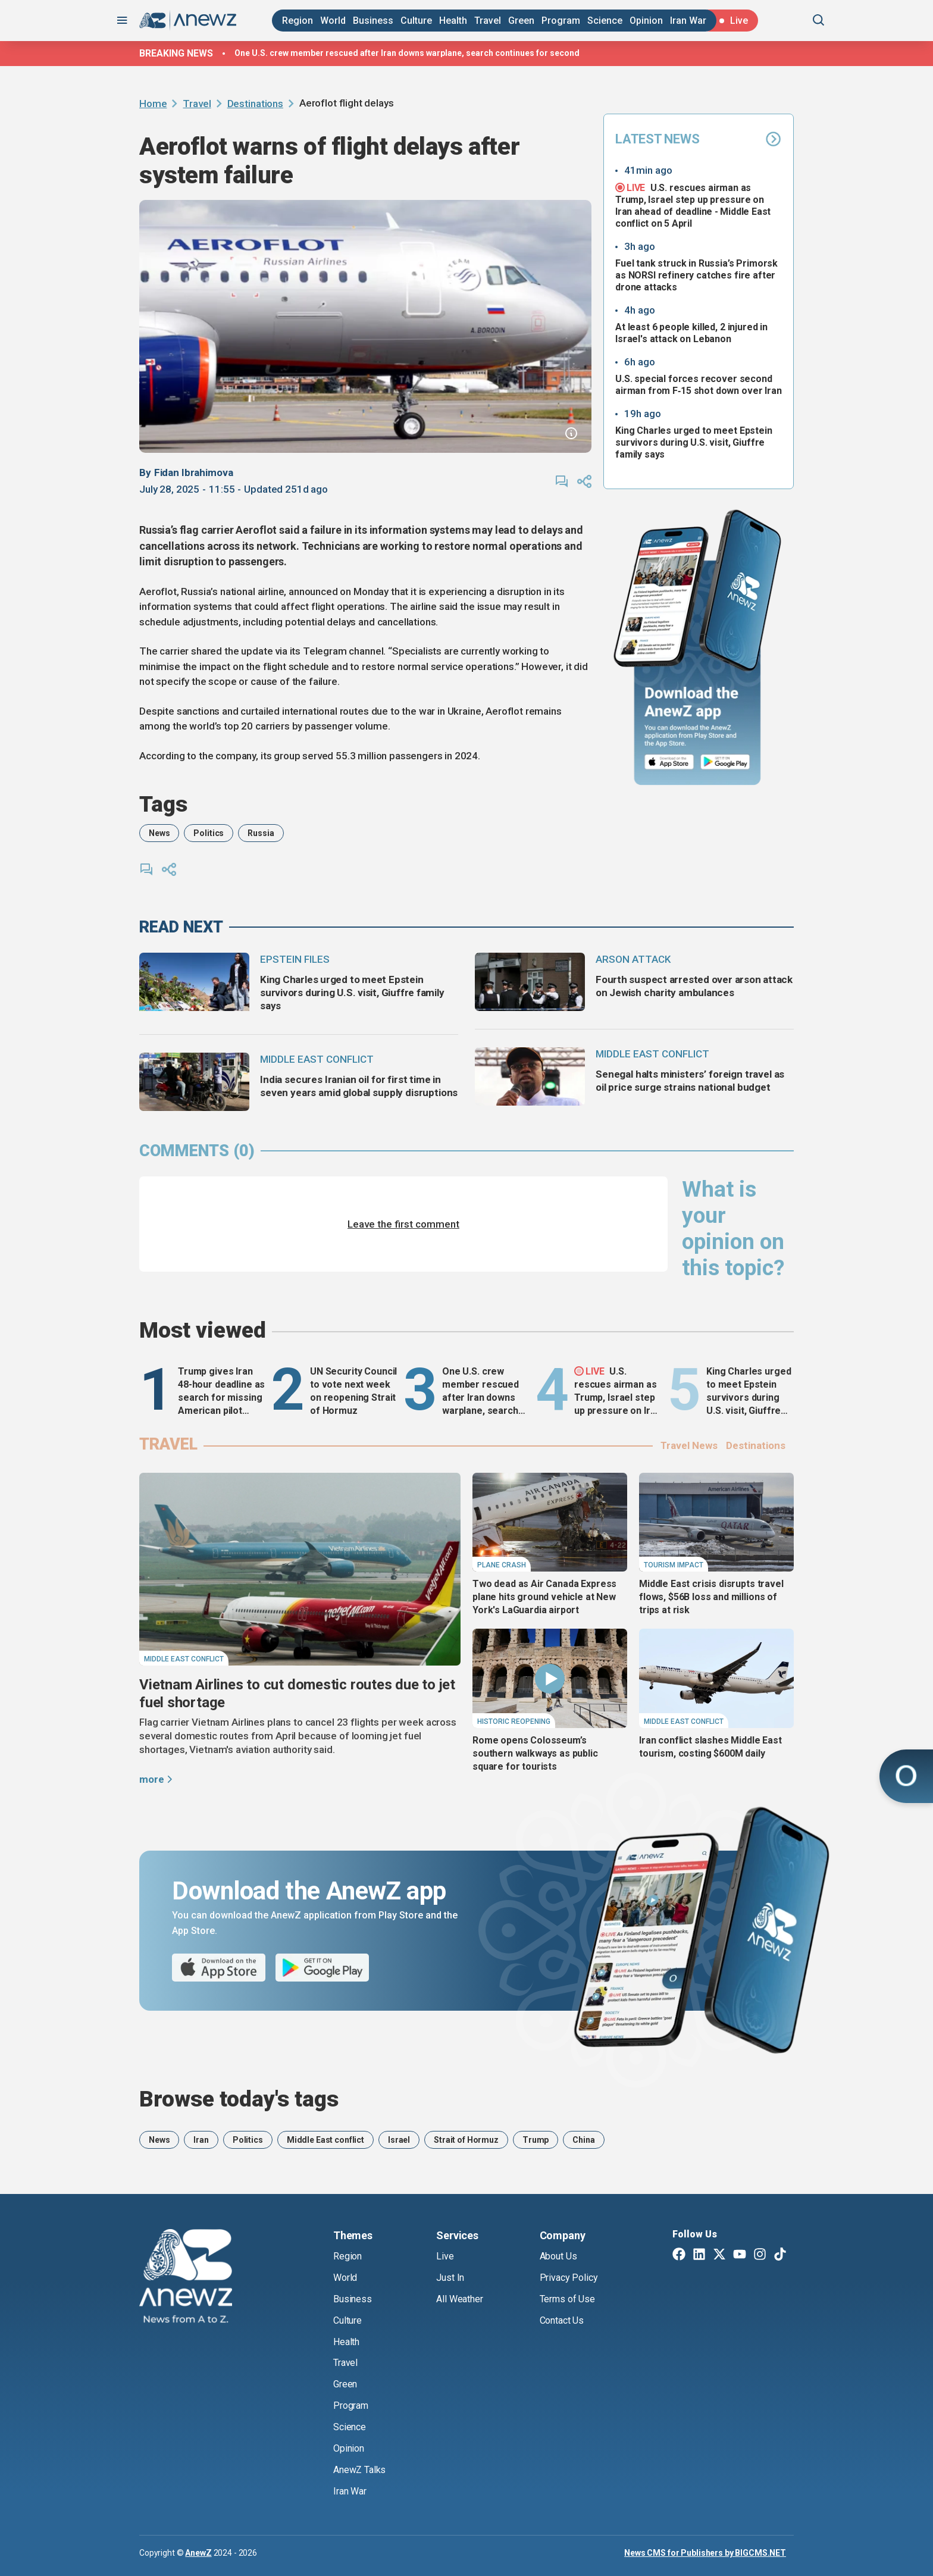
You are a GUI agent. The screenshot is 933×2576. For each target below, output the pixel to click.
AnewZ (198, 2553)
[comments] (562, 481)
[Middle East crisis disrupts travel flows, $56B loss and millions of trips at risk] (716, 1522)
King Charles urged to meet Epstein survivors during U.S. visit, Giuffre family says (693, 442)
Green (521, 20)
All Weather (459, 2299)
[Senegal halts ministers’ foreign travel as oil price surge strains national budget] (530, 1076)
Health (453, 20)
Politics (208, 833)
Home (153, 103)
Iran (200, 2140)
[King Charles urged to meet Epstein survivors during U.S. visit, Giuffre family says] (194, 982)
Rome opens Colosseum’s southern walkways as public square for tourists (535, 1753)
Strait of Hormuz (466, 2140)
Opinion (646, 20)
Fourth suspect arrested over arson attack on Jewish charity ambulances (694, 986)
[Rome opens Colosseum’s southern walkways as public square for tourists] (549, 1678)
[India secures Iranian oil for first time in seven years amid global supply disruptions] (194, 1082)
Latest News (698, 139)
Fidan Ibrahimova (193, 472)
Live (444, 2256)
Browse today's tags (239, 2099)
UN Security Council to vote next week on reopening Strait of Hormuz (353, 1391)
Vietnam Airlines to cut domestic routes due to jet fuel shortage (297, 1693)
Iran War (688, 20)
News (159, 833)
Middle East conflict (325, 2140)
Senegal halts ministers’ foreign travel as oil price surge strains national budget (690, 1080)
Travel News (689, 1445)
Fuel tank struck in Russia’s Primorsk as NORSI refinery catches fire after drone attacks (696, 275)
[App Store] (669, 763)
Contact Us (562, 2320)
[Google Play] (728, 763)
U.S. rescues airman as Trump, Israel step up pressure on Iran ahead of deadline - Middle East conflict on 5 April (693, 205)
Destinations (255, 103)
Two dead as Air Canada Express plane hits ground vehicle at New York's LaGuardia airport (544, 1597)
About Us (558, 2256)
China (583, 2140)
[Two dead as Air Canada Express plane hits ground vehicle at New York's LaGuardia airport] (549, 1522)
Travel (487, 20)
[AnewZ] (185, 2278)
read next (181, 927)
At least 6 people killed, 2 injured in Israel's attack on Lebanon (691, 333)
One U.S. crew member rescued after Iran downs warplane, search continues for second (407, 53)
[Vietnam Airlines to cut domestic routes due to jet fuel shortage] (300, 1569)
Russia (261, 833)
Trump (535, 2140)
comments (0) (197, 1151)
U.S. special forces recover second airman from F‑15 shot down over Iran (698, 384)
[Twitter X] (719, 2255)
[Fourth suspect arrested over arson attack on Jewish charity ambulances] (530, 982)
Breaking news (176, 53)
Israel (399, 2140)
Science (604, 20)
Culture (416, 20)
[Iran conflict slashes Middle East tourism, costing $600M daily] (716, 1678)
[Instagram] (759, 2255)
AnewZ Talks (359, 2469)
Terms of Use (567, 2299)
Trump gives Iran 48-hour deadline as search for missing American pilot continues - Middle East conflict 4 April (221, 1391)
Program (560, 20)
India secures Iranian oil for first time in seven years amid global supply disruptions (359, 1085)
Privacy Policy (569, 2277)
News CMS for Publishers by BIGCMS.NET (705, 2553)
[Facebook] (678, 2255)
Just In (450, 2277)
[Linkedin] (699, 2255)
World (333, 20)
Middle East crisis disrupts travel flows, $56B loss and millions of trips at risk (711, 1597)
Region (297, 20)
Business (373, 20)
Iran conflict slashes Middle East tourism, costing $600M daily (710, 1747)
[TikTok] (780, 2255)
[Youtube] (739, 2255)
